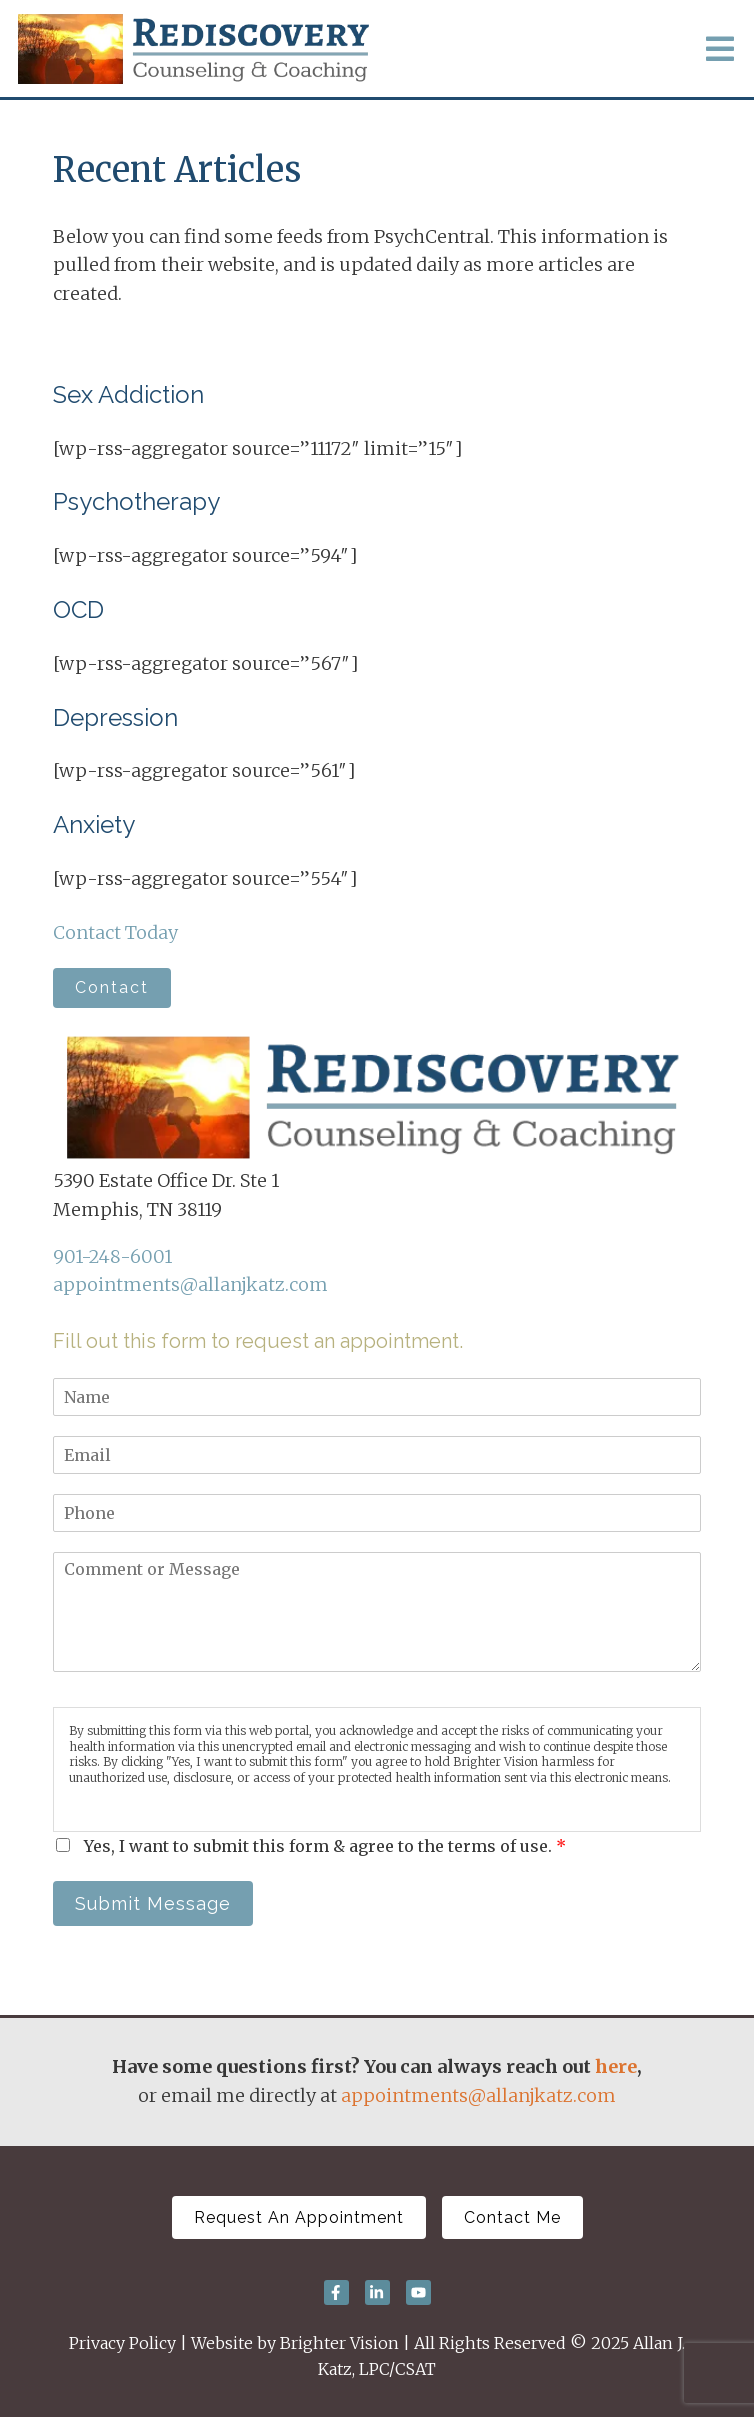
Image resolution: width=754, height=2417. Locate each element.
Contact (112, 987)
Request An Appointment (299, 2217)
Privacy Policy (122, 2343)
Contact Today (115, 932)
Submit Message (153, 1903)
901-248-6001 (112, 1256)
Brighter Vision (339, 2343)
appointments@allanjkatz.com (190, 1284)
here (616, 2066)
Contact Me (512, 2217)
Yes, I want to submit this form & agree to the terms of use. (325, 1846)
